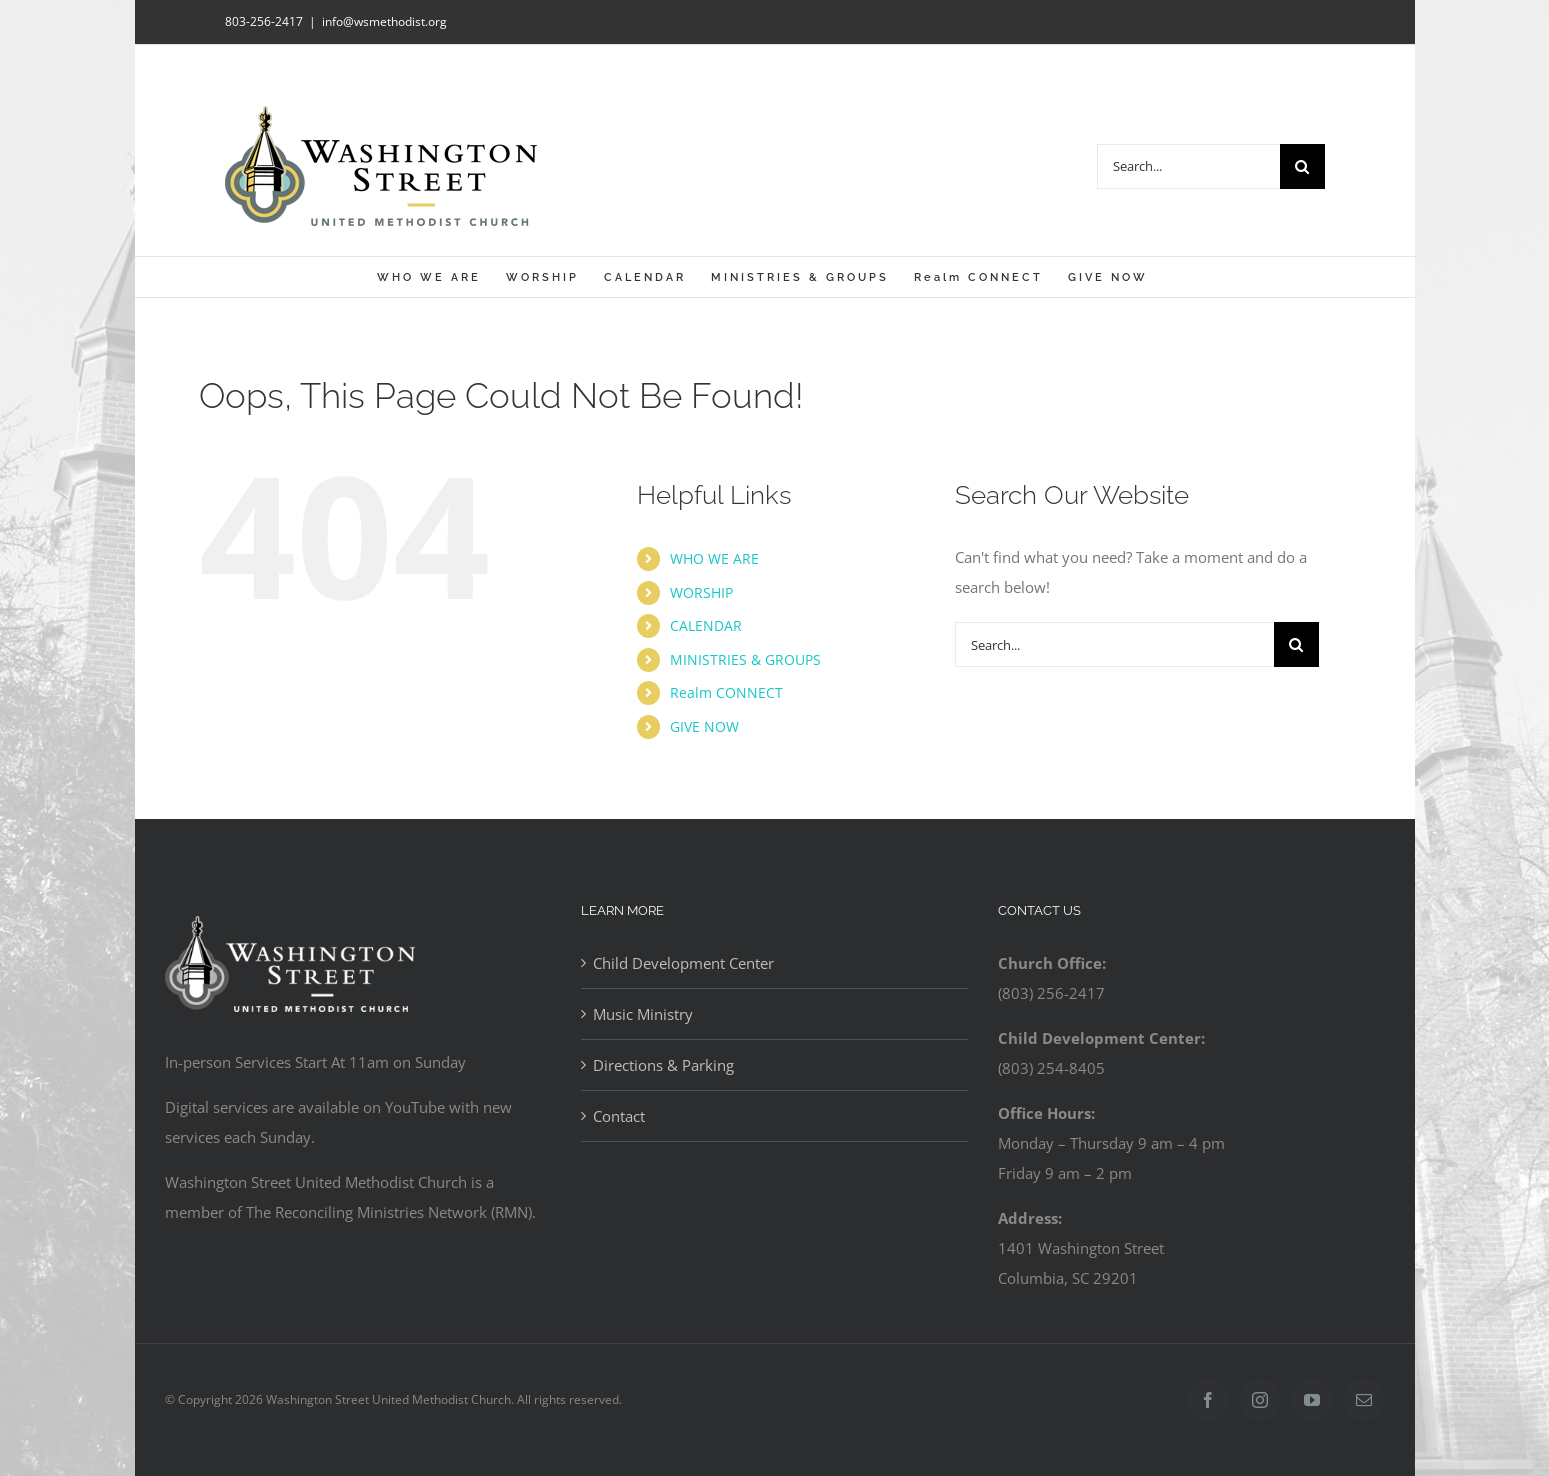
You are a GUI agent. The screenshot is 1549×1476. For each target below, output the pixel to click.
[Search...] (1188, 166)
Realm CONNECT (726, 692)
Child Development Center (683, 963)
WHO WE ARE (714, 558)
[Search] (1302, 166)
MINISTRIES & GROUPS (745, 659)
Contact (619, 1116)
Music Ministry (643, 1014)
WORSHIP (701, 592)
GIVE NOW (704, 726)
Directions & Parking (663, 1065)
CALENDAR (706, 625)
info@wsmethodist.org (384, 21)
